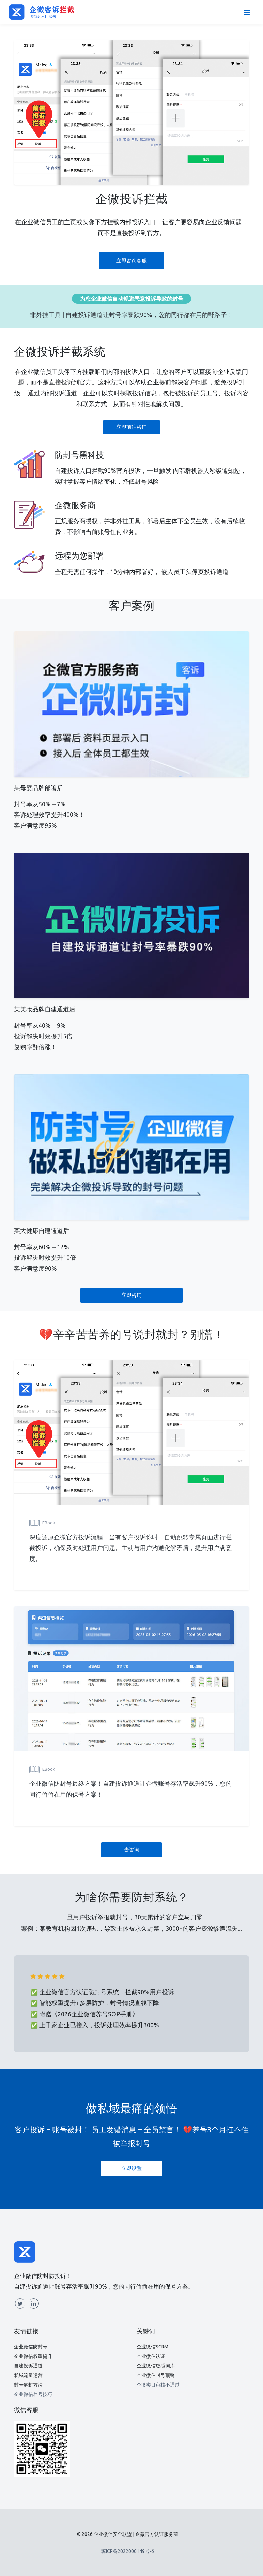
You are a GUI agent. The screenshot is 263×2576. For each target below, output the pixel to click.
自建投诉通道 (28, 2365)
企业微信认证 (151, 2356)
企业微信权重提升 (33, 2356)
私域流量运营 (28, 2375)
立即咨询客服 (131, 260)
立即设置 (131, 2168)
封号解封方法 (28, 2385)
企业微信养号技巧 (33, 2394)
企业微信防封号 (30, 2346)
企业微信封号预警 (156, 2375)
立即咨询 (131, 1295)
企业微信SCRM (152, 2346)
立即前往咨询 (131, 427)
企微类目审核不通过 (158, 2385)
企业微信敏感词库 (156, 2365)
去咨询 (131, 1849)
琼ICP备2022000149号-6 (127, 2551)
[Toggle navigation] (246, 12)
